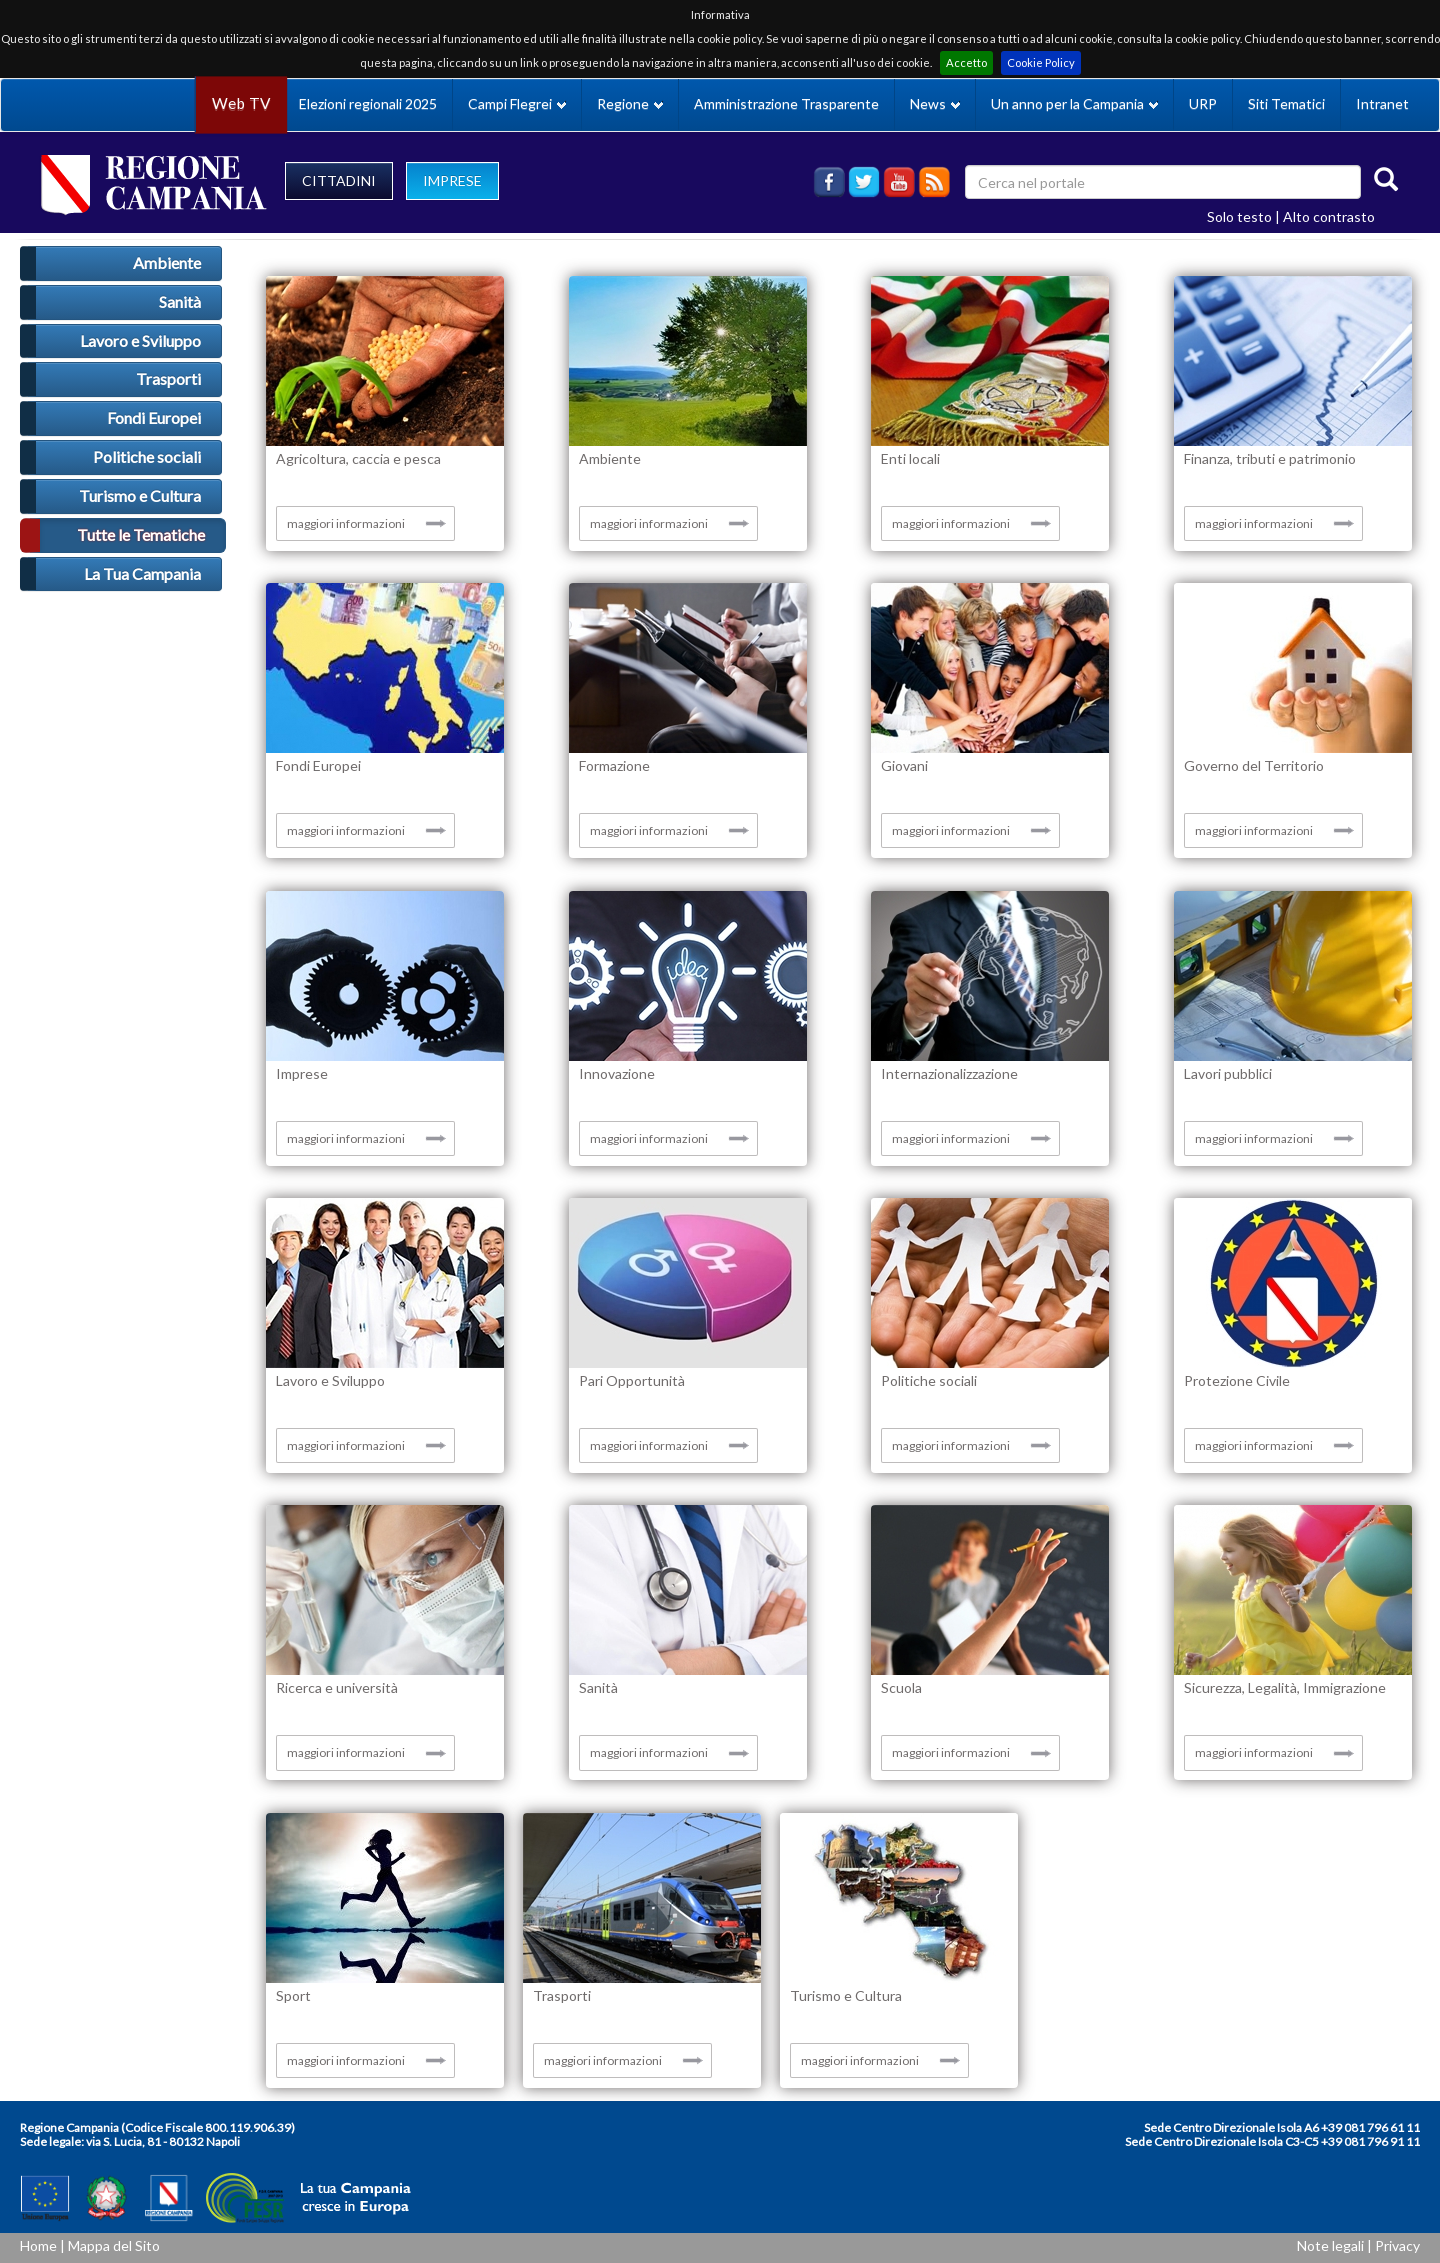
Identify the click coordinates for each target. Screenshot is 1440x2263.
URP (1203, 103)
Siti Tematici (1286, 103)
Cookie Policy (1041, 62)
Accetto (966, 62)
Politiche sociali (147, 456)
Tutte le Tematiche (141, 534)
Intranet (1382, 103)
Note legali (1330, 2245)
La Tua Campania (142, 573)
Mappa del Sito (114, 2245)
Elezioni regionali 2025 (368, 103)
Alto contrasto (1329, 216)
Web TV (241, 103)
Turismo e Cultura (140, 495)
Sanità (180, 301)
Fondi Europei (154, 417)
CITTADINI (339, 180)
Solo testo (1239, 216)
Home (38, 2245)
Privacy (1397, 2245)
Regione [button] (630, 103)
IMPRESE (452, 180)
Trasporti (168, 378)
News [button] (935, 103)
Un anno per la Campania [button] (1074, 103)
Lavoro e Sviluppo (140, 340)
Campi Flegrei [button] (517, 103)
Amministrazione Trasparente (786, 103)
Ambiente (167, 262)
